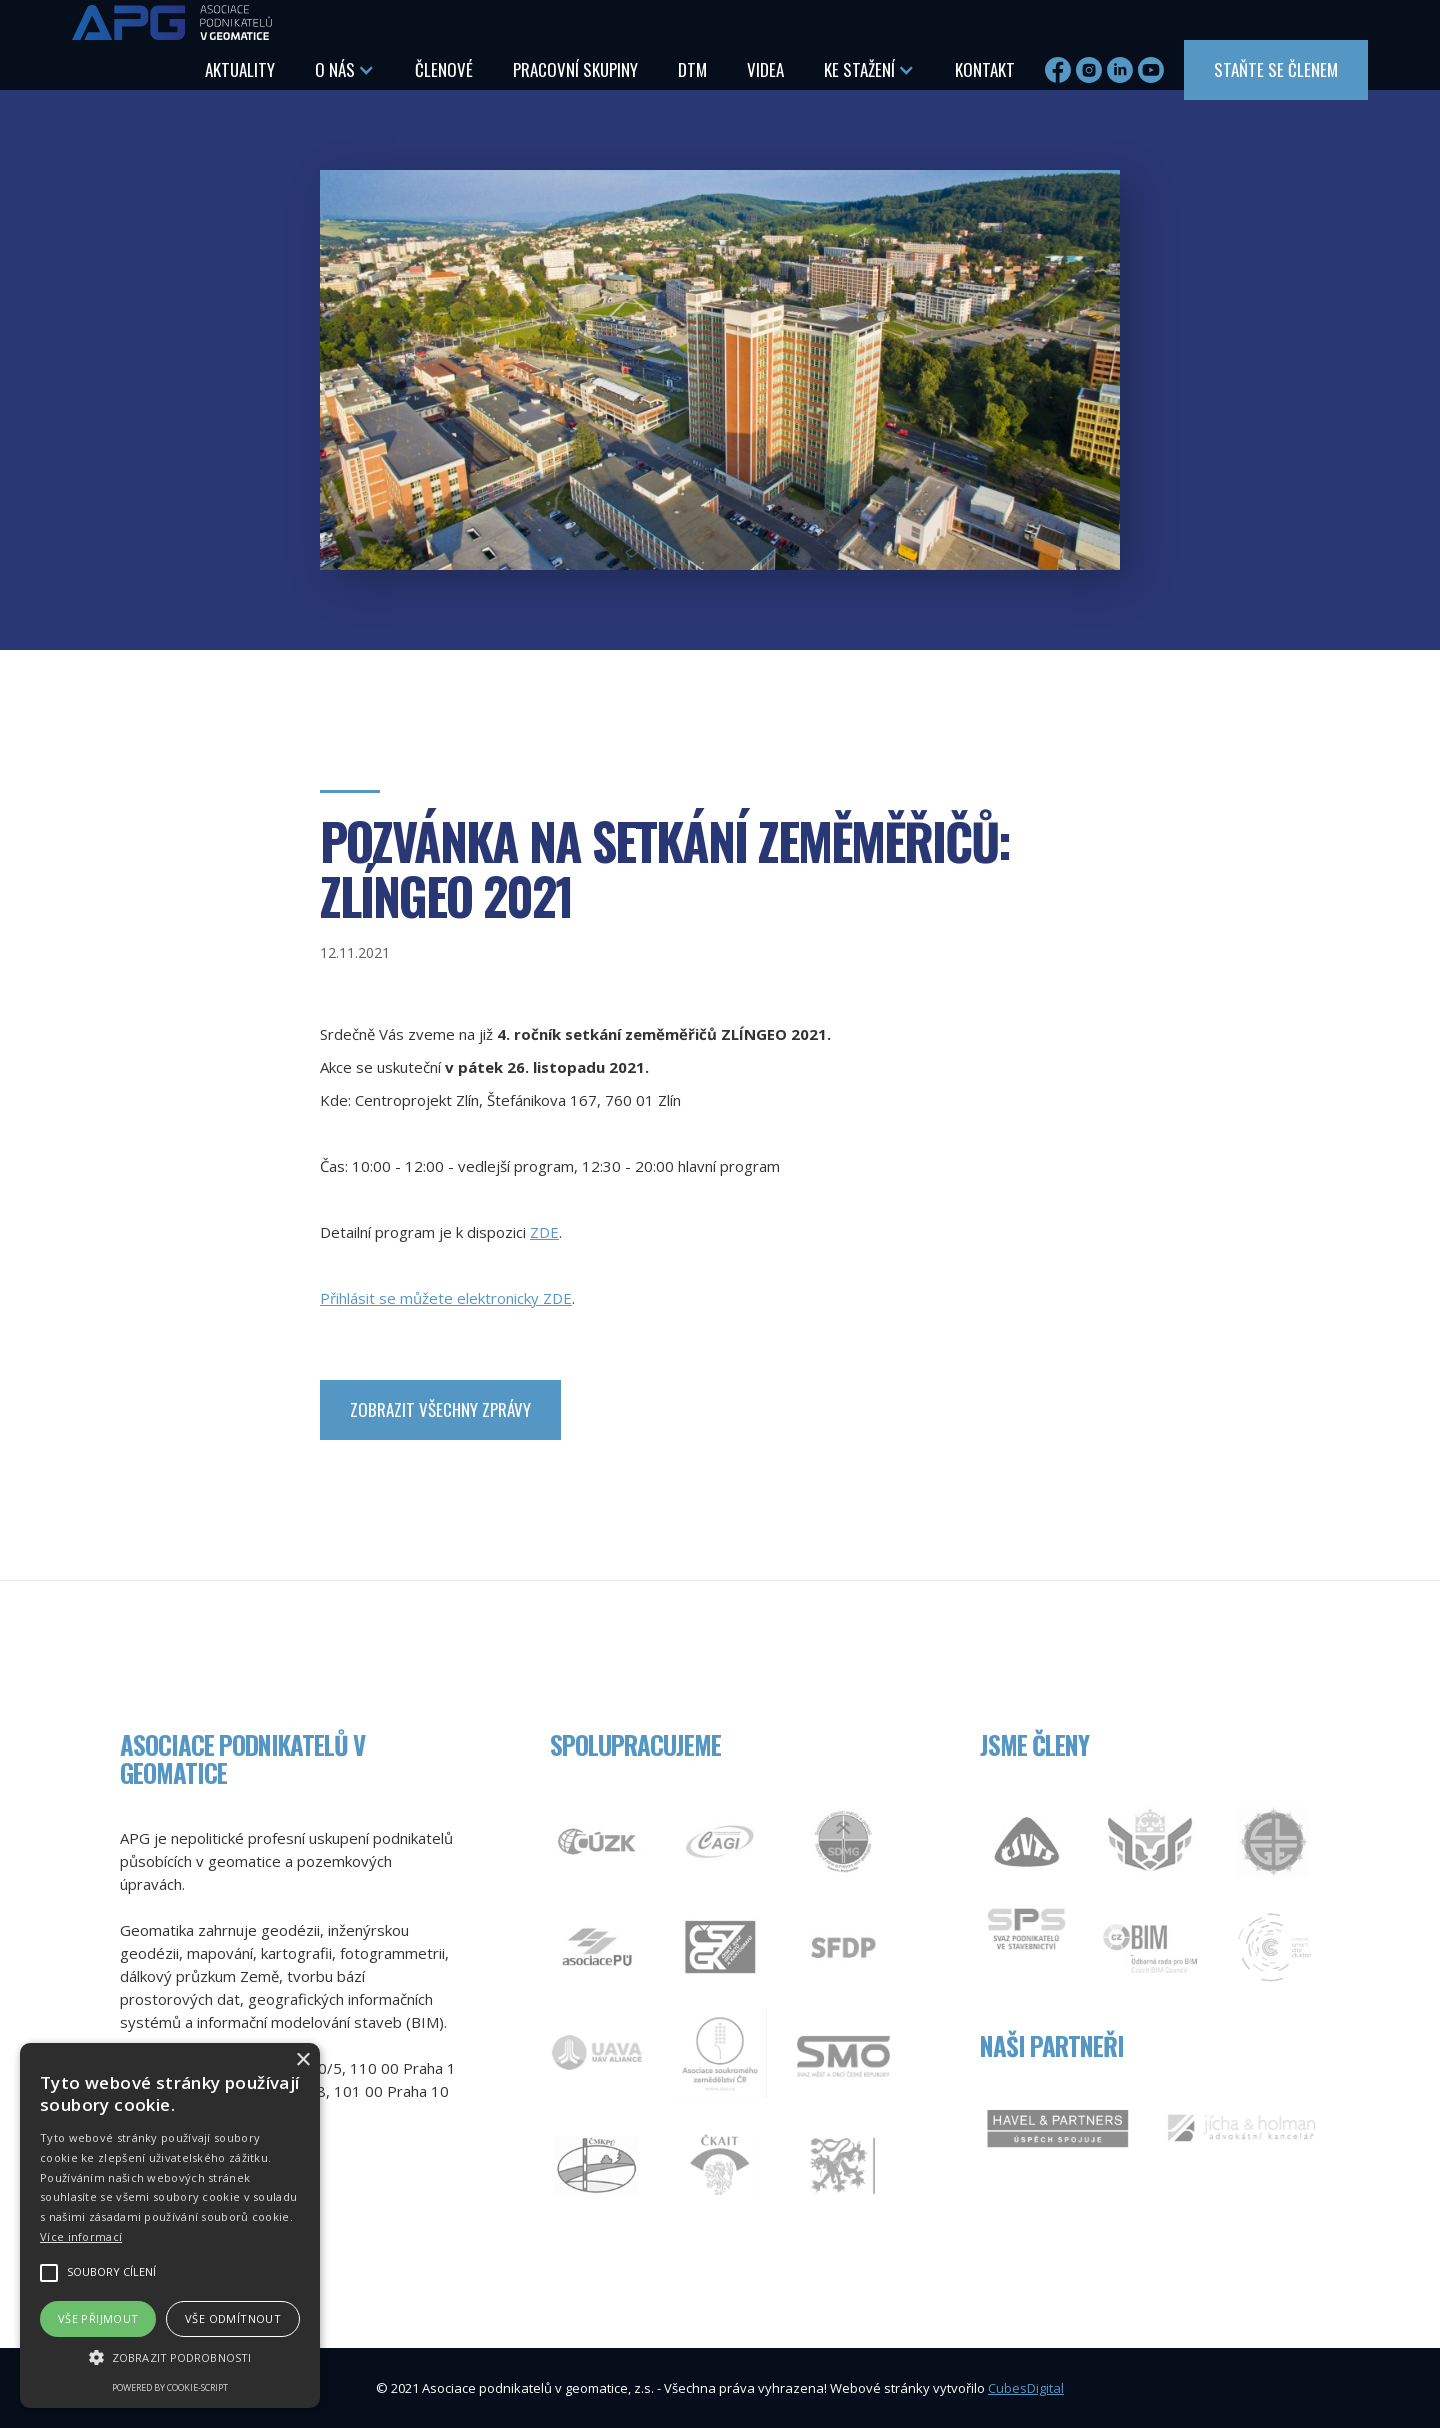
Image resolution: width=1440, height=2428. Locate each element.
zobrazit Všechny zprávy (440, 1409)
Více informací (81, 2236)
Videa (765, 69)
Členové (444, 69)
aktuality (240, 69)
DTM (692, 69)
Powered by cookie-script (170, 2387)
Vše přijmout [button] (98, 2318)
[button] (345, 70)
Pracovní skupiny (575, 69)
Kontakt (985, 69)
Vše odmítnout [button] (233, 2318)
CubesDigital (1026, 2388)
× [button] (302, 2060)
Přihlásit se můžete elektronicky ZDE (446, 1298)
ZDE (544, 1232)
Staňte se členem (1276, 69)
